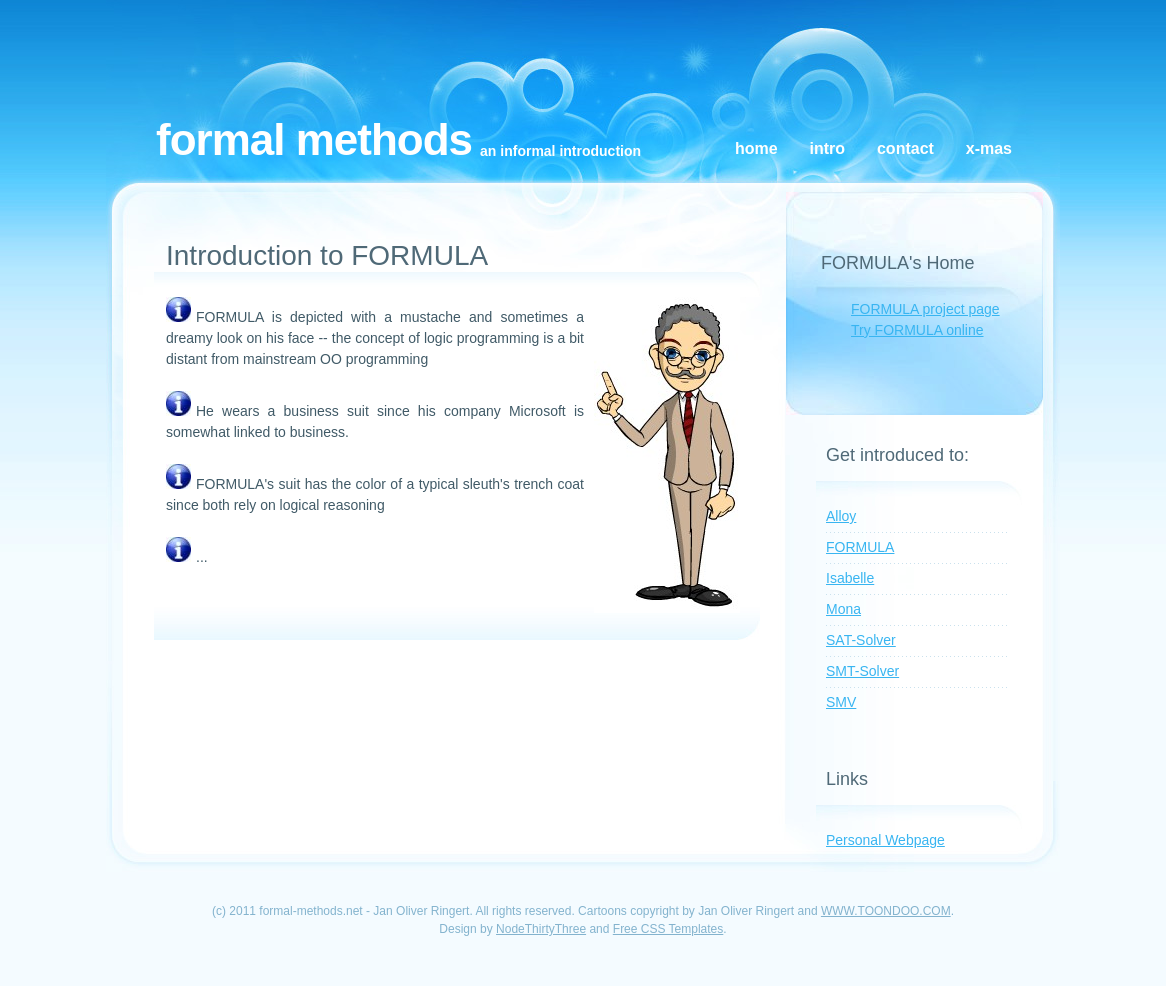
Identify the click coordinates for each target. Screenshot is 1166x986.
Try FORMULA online (917, 330)
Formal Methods (314, 139)
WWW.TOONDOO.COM (886, 911)
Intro (828, 148)
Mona (843, 609)
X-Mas (989, 148)
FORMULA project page (925, 309)
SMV (841, 702)
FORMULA (860, 547)
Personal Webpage (885, 840)
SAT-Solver (861, 640)
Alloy (841, 516)
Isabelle (850, 578)
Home (756, 148)
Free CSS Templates (668, 929)
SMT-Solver (862, 671)
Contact (905, 148)
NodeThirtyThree (541, 929)
